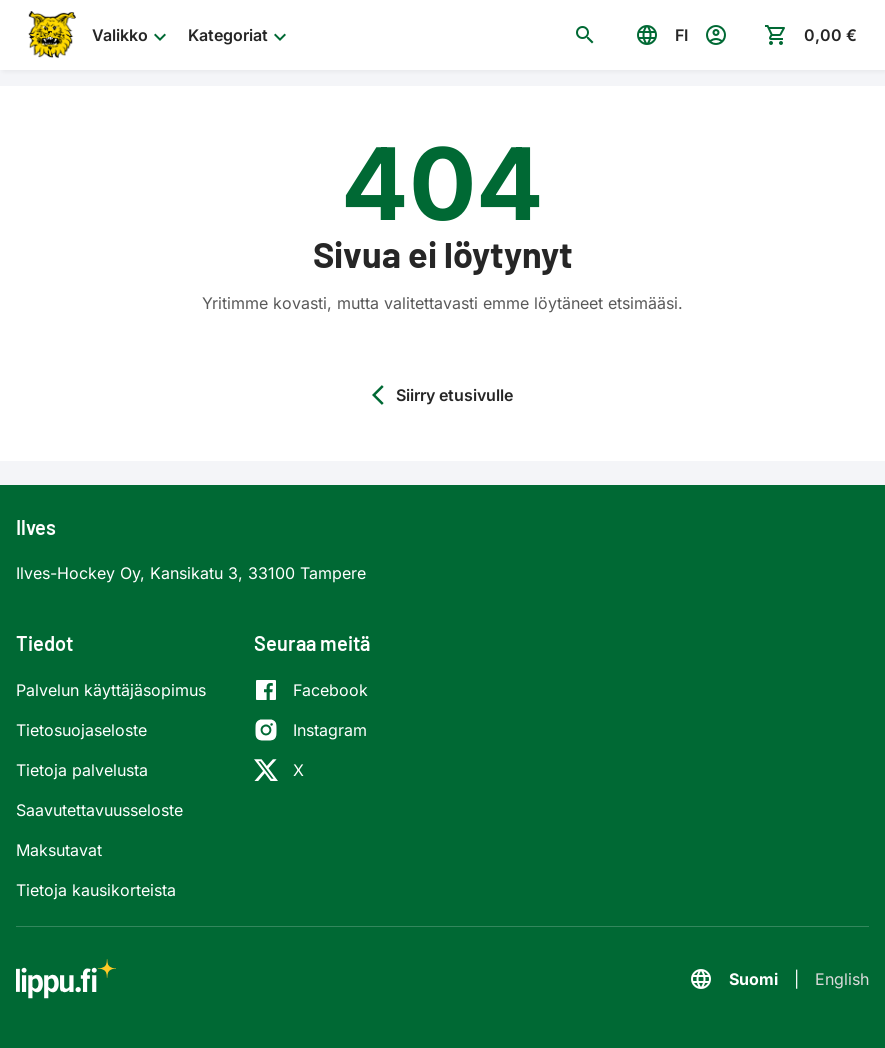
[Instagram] (311, 730)
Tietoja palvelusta (82, 770)
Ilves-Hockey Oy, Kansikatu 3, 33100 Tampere (191, 573)
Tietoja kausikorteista (96, 890)
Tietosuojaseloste (81, 730)
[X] (311, 770)
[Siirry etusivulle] (50, 35)
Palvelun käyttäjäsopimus (111, 690)
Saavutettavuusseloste (99, 810)
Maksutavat (59, 850)
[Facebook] (311, 690)
